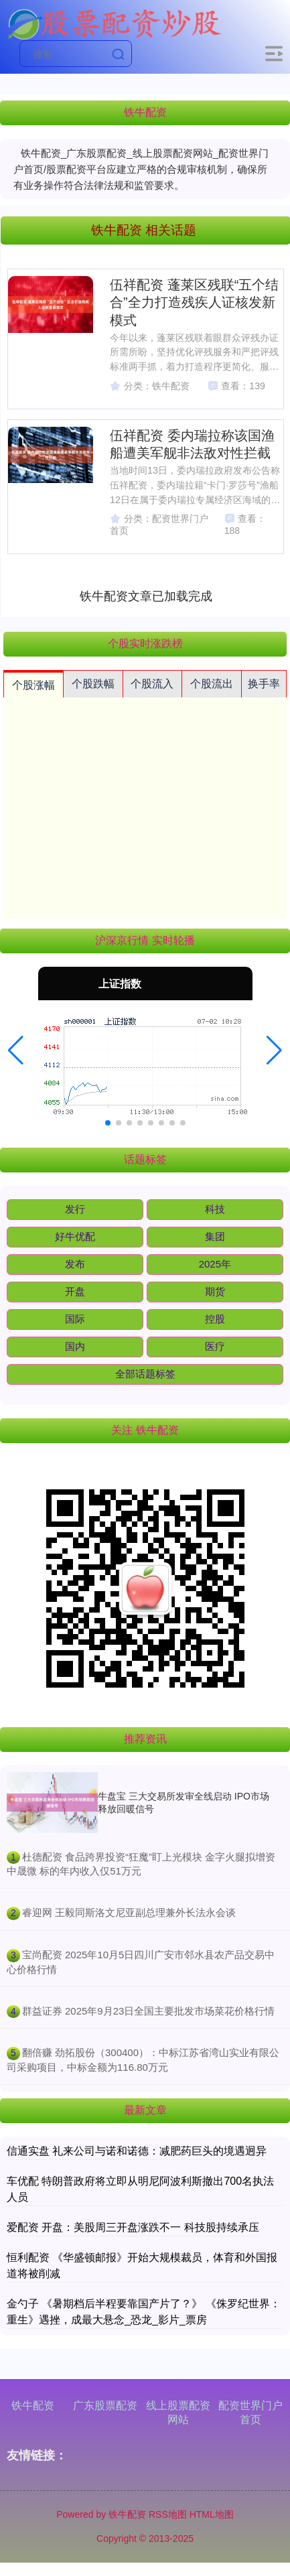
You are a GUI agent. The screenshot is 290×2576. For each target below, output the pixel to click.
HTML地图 (212, 2514)
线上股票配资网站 (178, 2412)
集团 (215, 1236)
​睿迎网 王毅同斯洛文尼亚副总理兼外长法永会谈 (129, 1912)
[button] (16, 1050)
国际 (75, 1319)
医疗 (215, 1346)
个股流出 (211, 683)
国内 (75, 1346)
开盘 (75, 1291)
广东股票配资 (105, 2405)
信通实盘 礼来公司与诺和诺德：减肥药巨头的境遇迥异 (137, 2151)
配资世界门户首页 (250, 2412)
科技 (215, 1209)
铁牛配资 (32, 2405)
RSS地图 (168, 2514)
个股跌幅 (93, 683)
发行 (75, 1209)
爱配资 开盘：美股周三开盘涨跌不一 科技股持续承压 (133, 2227)
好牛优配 (75, 1236)
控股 (215, 1319)
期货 (215, 1291)
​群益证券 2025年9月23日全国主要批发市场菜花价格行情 (148, 2011)
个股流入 (152, 683)
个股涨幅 (33, 685)
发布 (75, 1264)
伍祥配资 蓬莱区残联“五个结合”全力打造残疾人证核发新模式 (194, 302)
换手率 (264, 683)
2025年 (215, 1264)
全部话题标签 (145, 1373)
